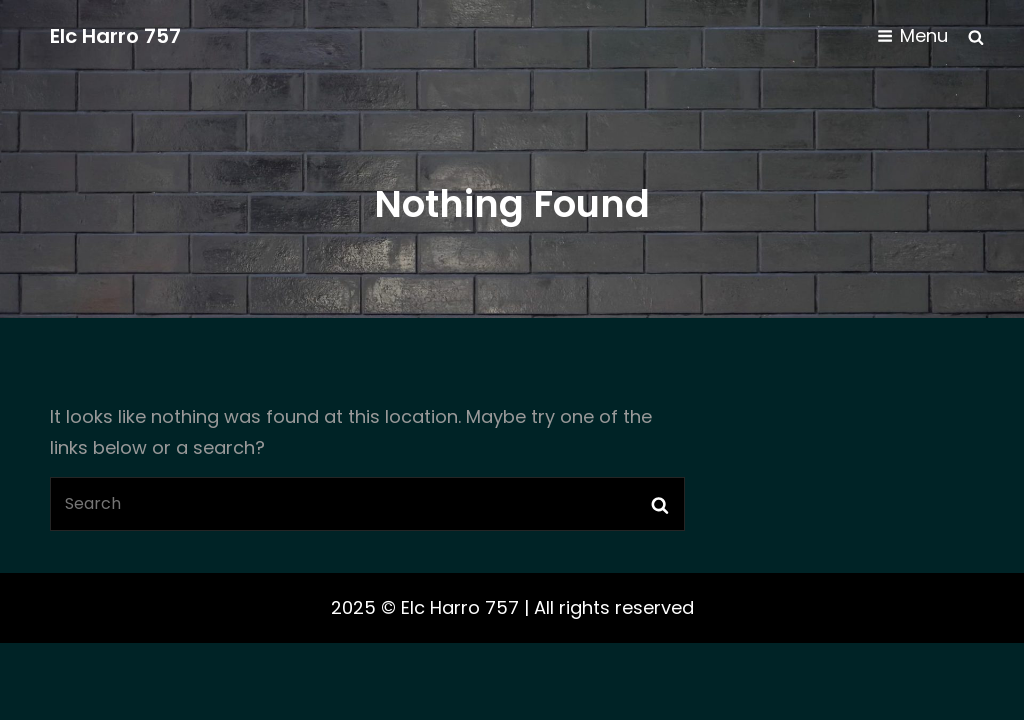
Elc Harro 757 (115, 36)
